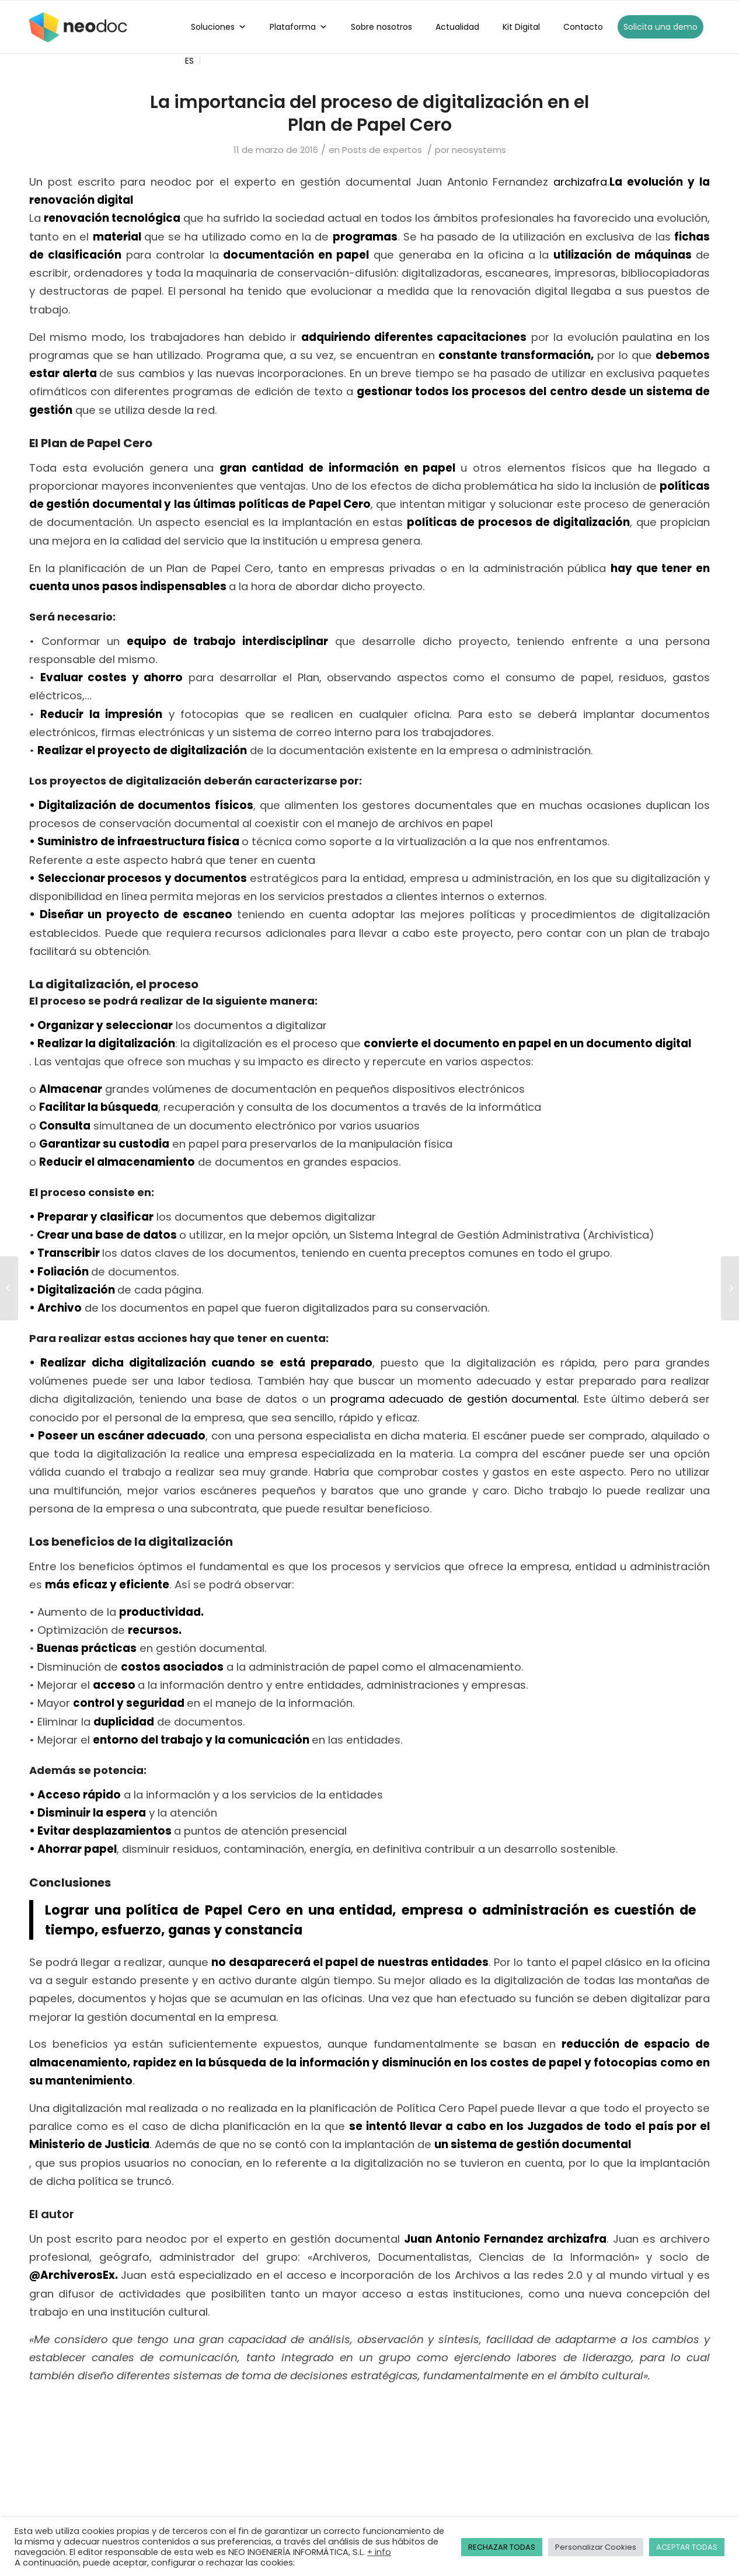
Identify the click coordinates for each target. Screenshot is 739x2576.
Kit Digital (521, 27)
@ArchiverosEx (72, 2275)
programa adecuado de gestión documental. (455, 1399)
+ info (379, 2552)
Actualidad (457, 27)
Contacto (583, 27)
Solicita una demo (660, 27)
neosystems (479, 150)
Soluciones (218, 27)
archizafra (580, 182)
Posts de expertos (382, 150)
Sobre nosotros (381, 27)
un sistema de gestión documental (532, 2144)
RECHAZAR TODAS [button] (501, 2547)
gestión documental (103, 504)
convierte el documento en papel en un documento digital (527, 1043)
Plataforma (298, 27)
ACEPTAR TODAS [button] (686, 2547)
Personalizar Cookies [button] (595, 2547)
